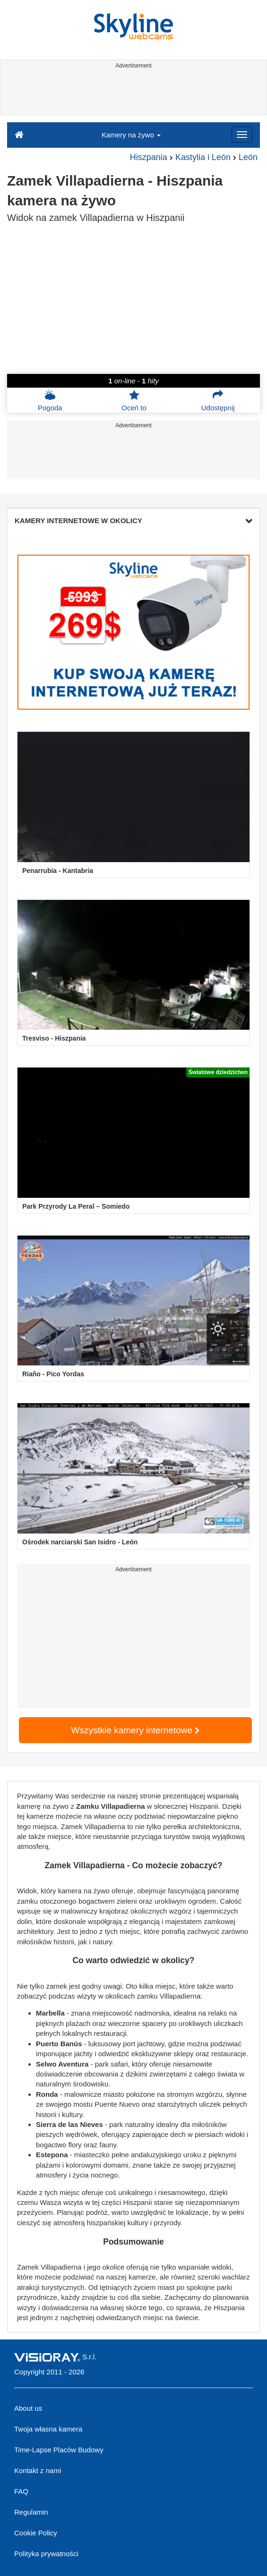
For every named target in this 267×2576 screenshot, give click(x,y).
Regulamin (31, 2512)
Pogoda (50, 400)
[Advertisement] (132, 93)
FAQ (21, 2491)
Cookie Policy (35, 2533)
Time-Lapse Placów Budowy (58, 2450)
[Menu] (242, 135)
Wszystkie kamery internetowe (135, 1730)
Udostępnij (218, 400)
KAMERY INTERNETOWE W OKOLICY (133, 520)
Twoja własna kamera (48, 2429)
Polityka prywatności (46, 2554)
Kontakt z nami (37, 2470)
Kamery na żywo (131, 135)
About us (28, 2408)
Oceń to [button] (133, 400)
